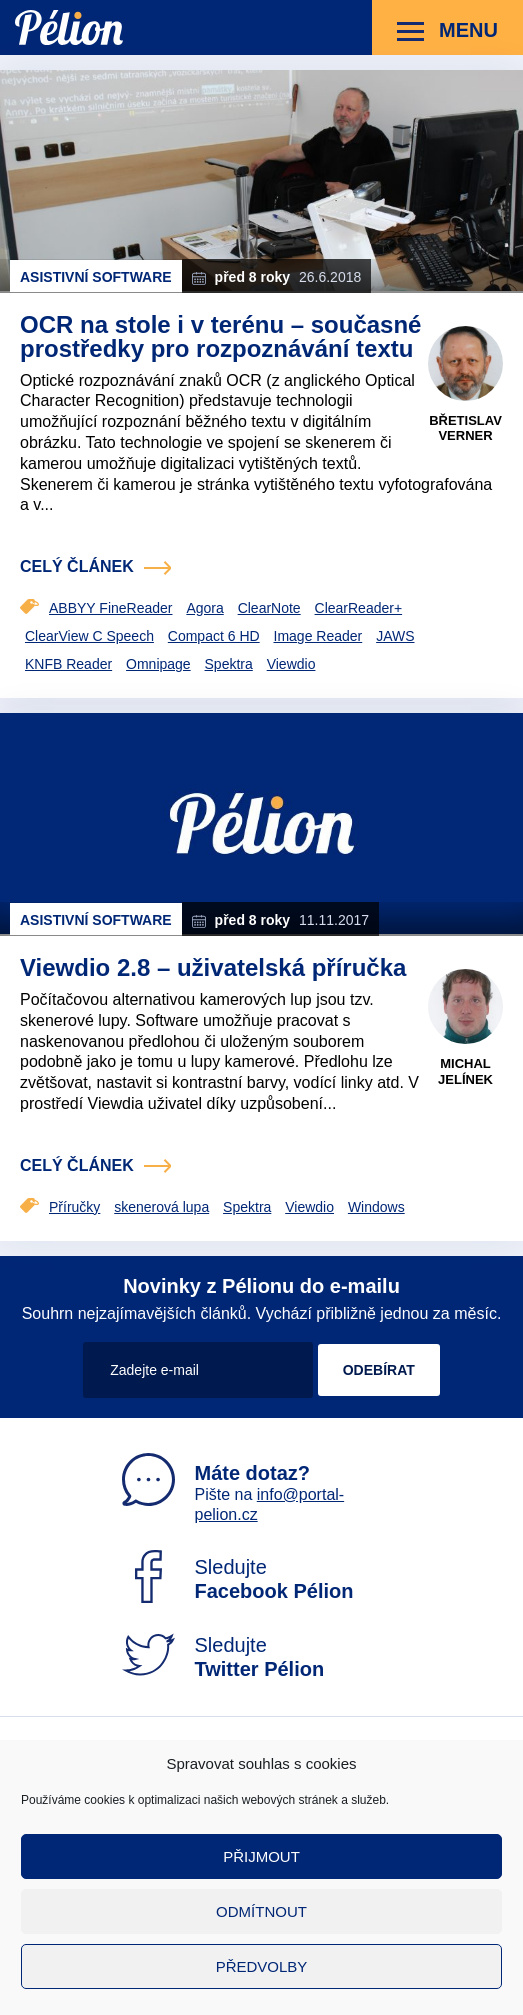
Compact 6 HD (214, 636)
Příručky (74, 1207)
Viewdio (291, 664)
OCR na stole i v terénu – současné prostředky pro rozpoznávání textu (220, 336)
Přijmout (261, 1856)
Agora (204, 608)
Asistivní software (96, 277)
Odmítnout (261, 1911)
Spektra (229, 664)
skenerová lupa (161, 1207)
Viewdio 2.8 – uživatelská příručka (213, 967)
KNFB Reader (68, 664)
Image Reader (318, 636)
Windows (376, 1207)
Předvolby (262, 1966)
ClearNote (269, 608)
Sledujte (238, 1579)
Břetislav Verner (465, 428)
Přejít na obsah (15, 0)
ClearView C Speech (89, 636)
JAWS (395, 636)
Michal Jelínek (465, 1071)
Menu (447, 31)
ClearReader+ (359, 608)
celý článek (77, 566)
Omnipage (158, 664)
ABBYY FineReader (110, 608)
